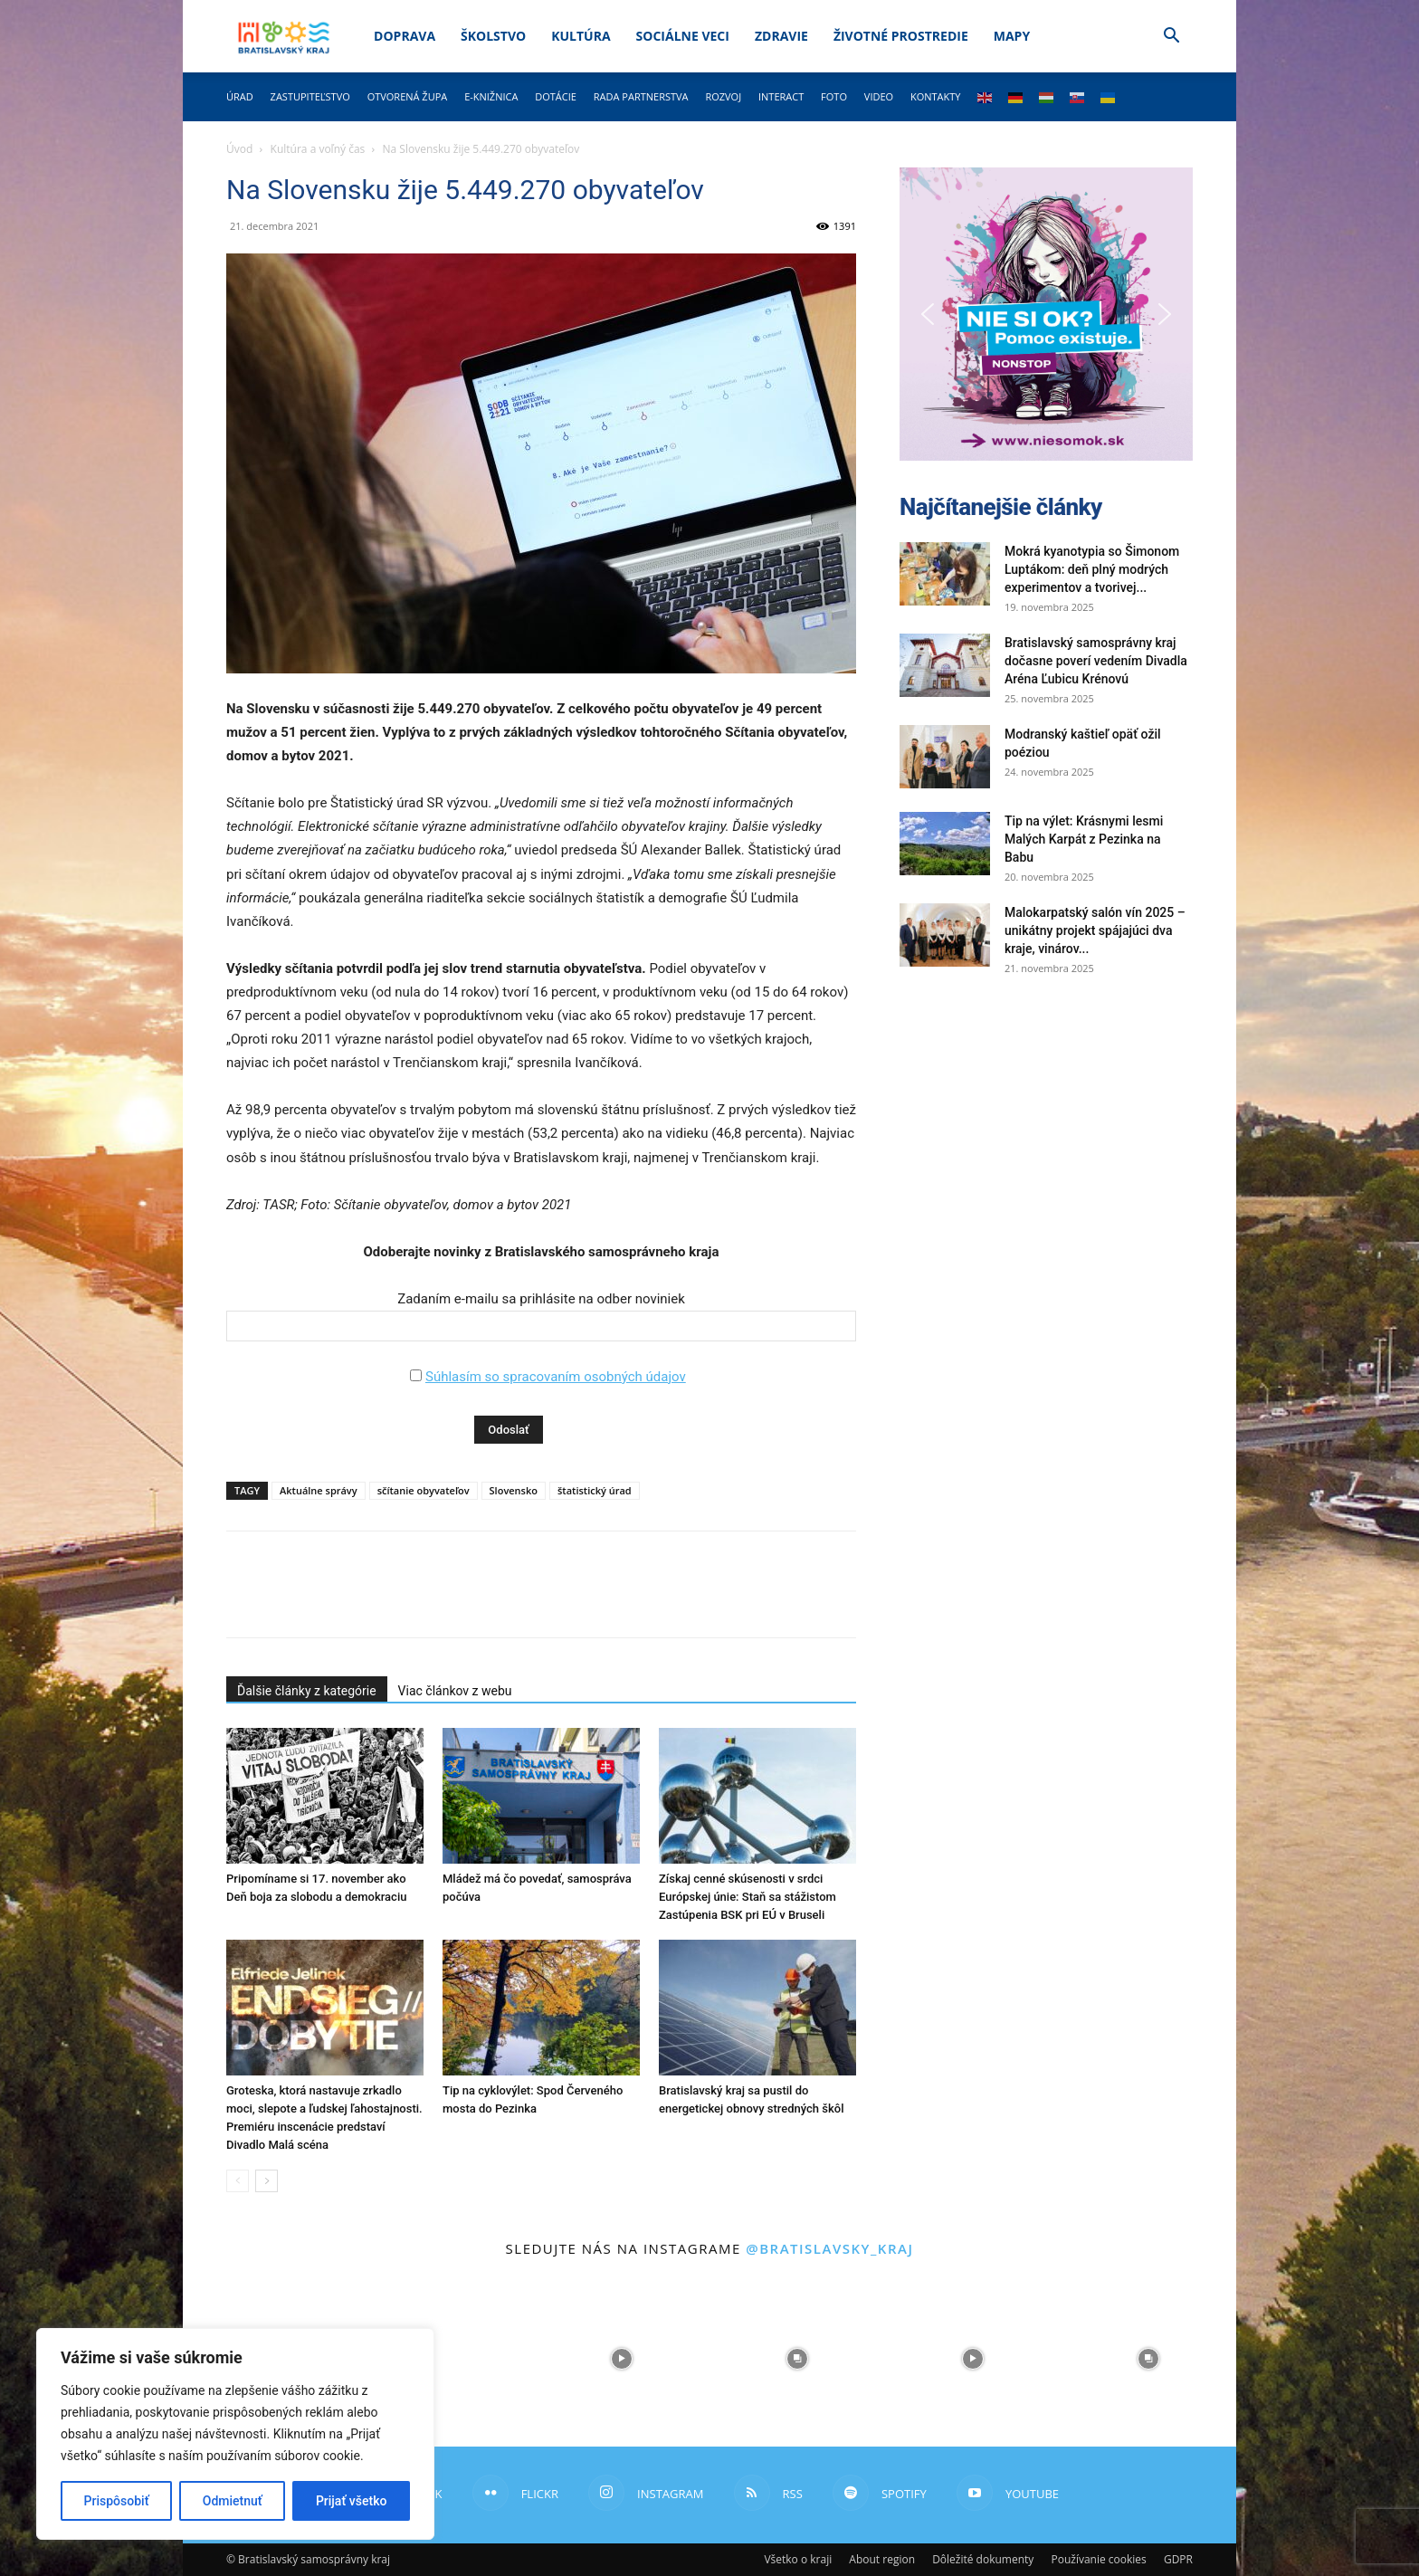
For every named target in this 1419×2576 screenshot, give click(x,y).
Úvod (239, 149)
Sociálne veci (682, 35)
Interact (781, 96)
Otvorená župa (407, 96)
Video (878, 96)
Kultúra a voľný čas (318, 149)
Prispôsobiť (116, 2501)
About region (882, 2559)
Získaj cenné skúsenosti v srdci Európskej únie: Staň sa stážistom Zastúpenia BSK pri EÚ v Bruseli (747, 1897)
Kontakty (935, 96)
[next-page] (266, 2181)
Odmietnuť (232, 2501)
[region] (235, 2434)
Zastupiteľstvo (310, 96)
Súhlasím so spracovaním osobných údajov (555, 1377)
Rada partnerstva (641, 96)
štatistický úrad (594, 1490)
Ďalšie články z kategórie (306, 1691)
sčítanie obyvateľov (423, 1490)
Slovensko (514, 1490)
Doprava (404, 35)
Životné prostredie (900, 35)
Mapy (1012, 35)
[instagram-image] (446, 2359)
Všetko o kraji (798, 2559)
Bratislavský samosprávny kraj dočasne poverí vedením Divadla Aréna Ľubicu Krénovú (1096, 660)
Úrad (239, 96)
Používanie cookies (1098, 2559)
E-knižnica (491, 96)
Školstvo (493, 35)
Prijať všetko (351, 2501)
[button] (1171, 37)
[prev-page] (237, 2181)
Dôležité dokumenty (982, 2559)
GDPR (1178, 2559)
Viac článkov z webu (455, 1691)
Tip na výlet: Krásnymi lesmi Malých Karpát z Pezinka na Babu (1084, 839)
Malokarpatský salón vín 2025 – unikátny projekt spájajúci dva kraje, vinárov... (1095, 930)
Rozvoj (723, 96)
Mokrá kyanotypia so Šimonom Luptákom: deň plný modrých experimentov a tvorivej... (1092, 569)
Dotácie (555, 96)
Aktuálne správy (318, 1490)
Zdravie (781, 35)
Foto (834, 96)
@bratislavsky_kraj (829, 2248)
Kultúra (580, 35)
